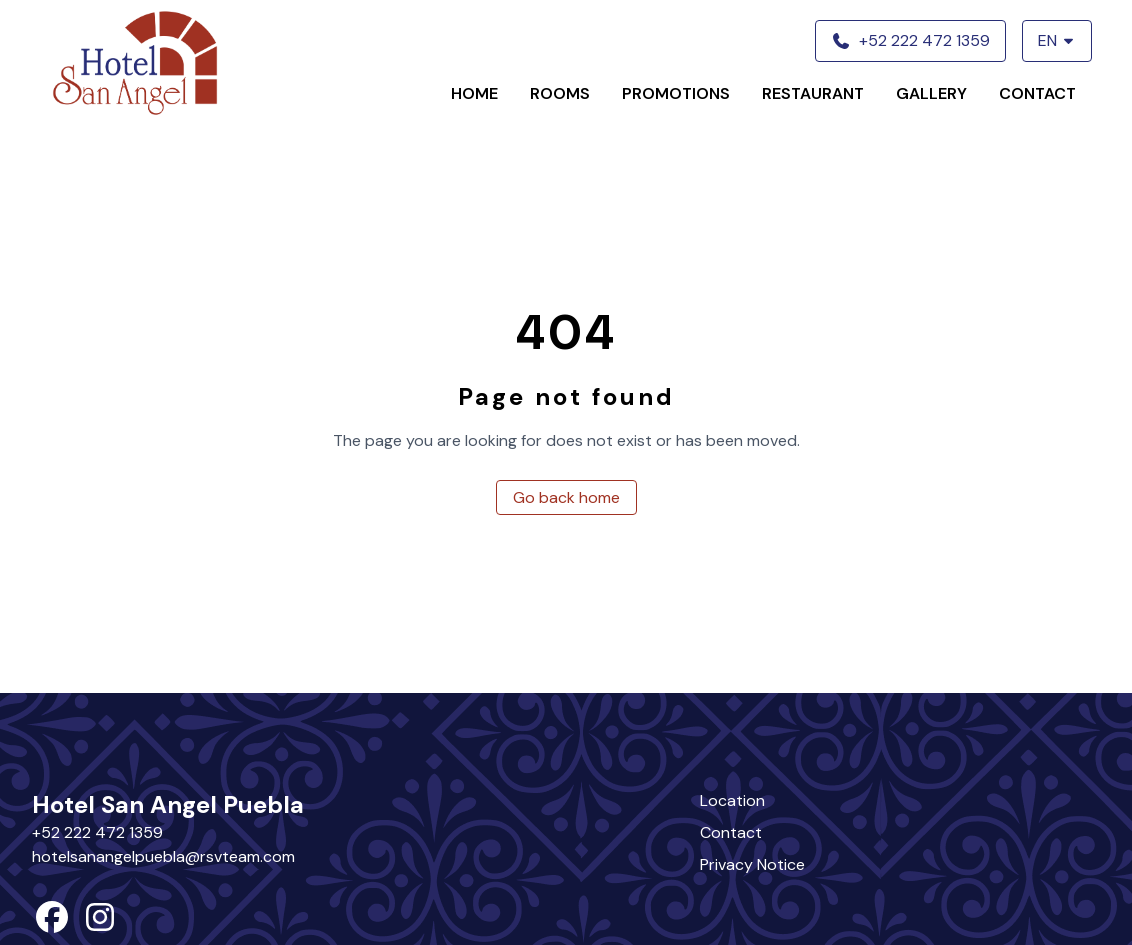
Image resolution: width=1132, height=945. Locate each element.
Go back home (566, 497)
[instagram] (100, 923)
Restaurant (813, 93)
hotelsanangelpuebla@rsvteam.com (163, 856)
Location (732, 800)
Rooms (560, 93)
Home (474, 93)
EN (1057, 40)
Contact (1037, 93)
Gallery (931, 93)
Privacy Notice (752, 864)
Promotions (676, 93)
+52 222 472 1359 (97, 832)
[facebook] (52, 923)
